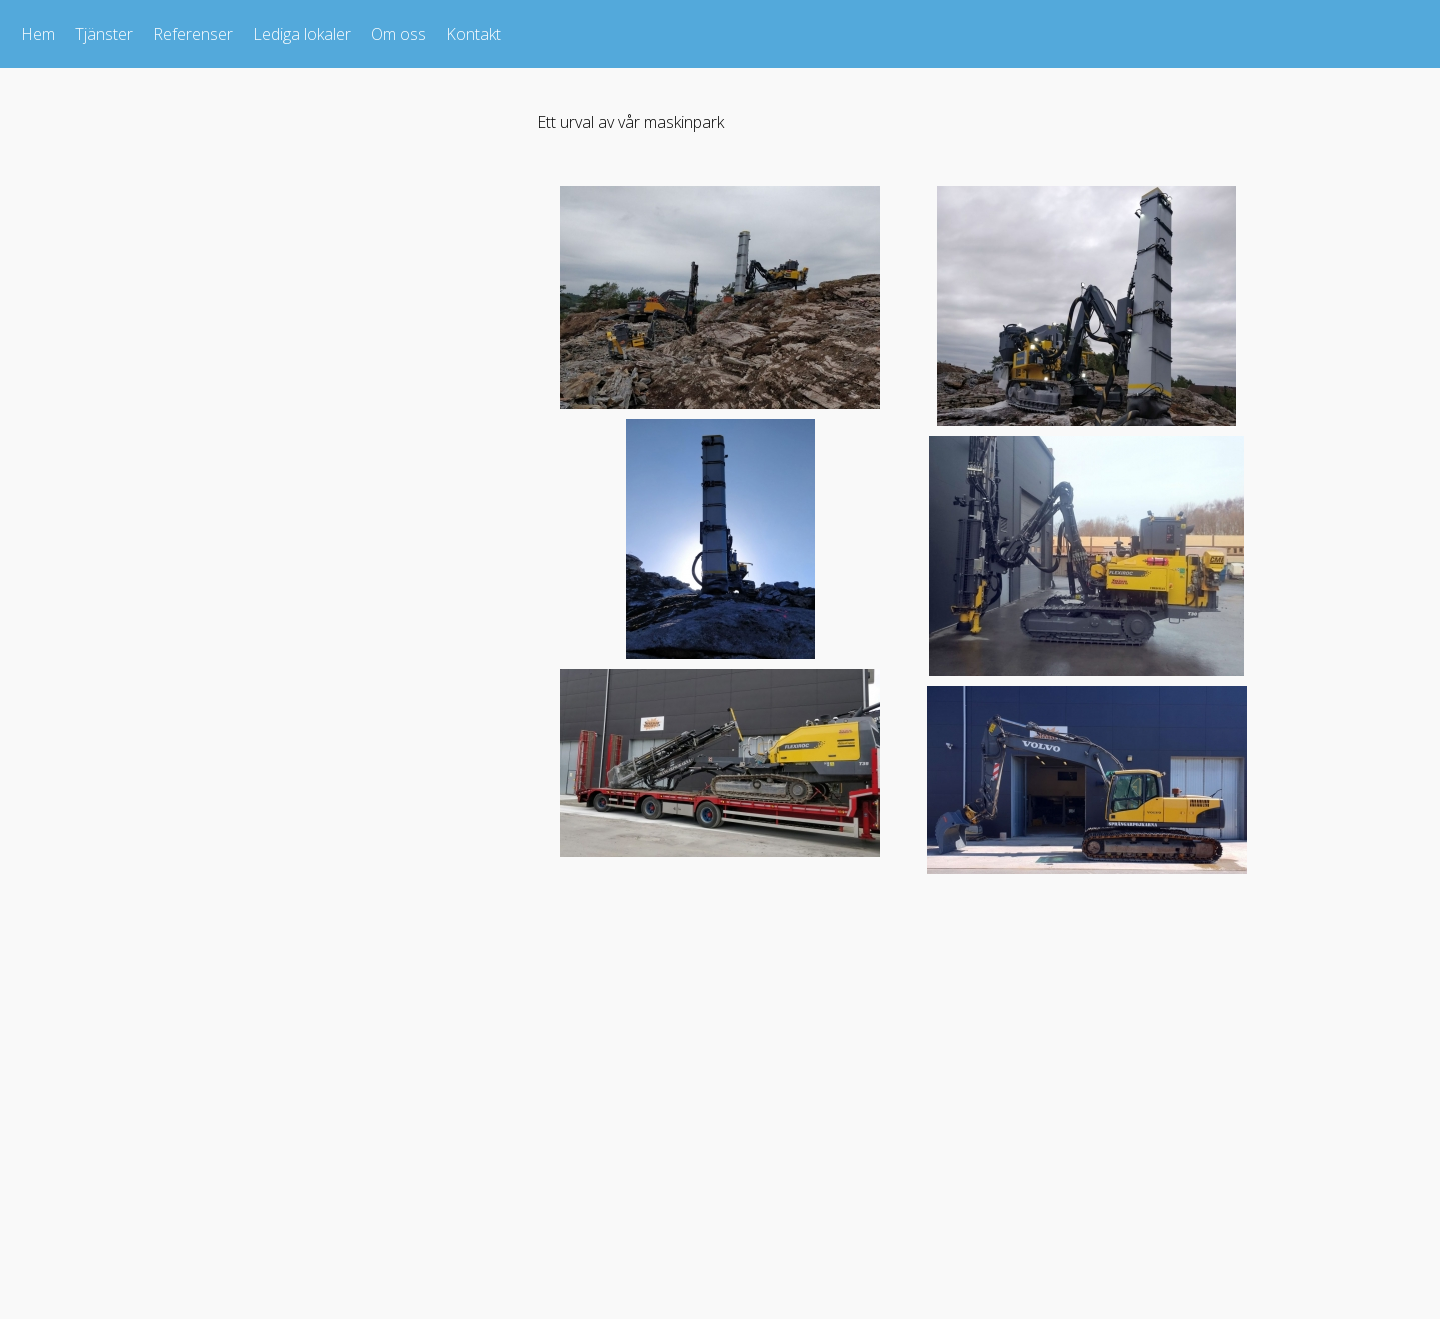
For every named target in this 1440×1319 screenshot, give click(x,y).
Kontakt (473, 34)
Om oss (398, 34)
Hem (38, 34)
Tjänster (104, 34)
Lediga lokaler (302, 34)
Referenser (193, 34)
